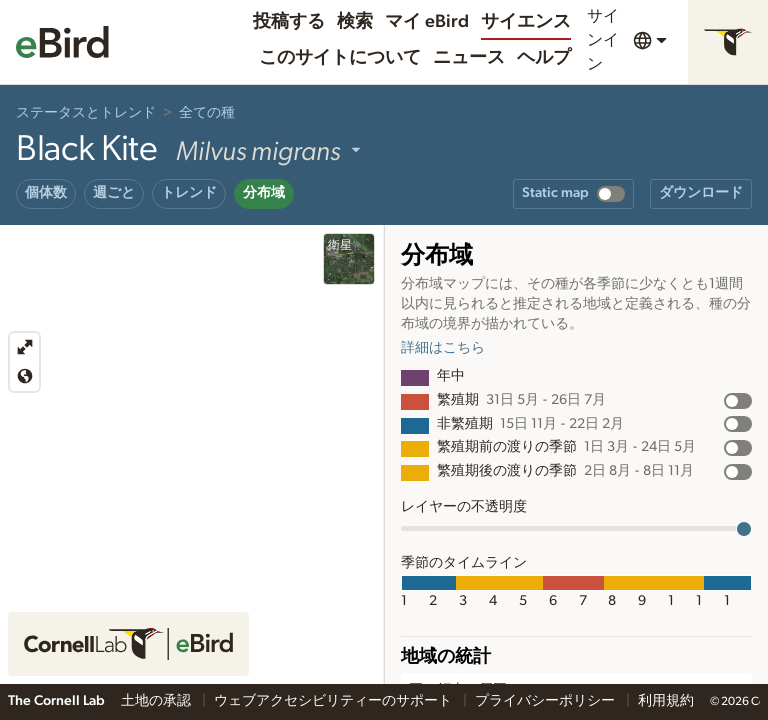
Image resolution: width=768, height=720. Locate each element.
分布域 (264, 193)
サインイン (603, 40)
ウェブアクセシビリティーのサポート (334, 701)
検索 (355, 22)
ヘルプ (544, 58)
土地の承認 (157, 701)
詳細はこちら (443, 348)
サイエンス (526, 22)
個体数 (46, 193)
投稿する (289, 22)
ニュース (469, 58)
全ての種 (207, 113)
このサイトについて (340, 58)
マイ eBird (427, 22)
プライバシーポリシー (546, 701)
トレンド (189, 193)
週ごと (114, 193)
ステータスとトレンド (86, 113)
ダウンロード (701, 193)
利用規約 (666, 701)
